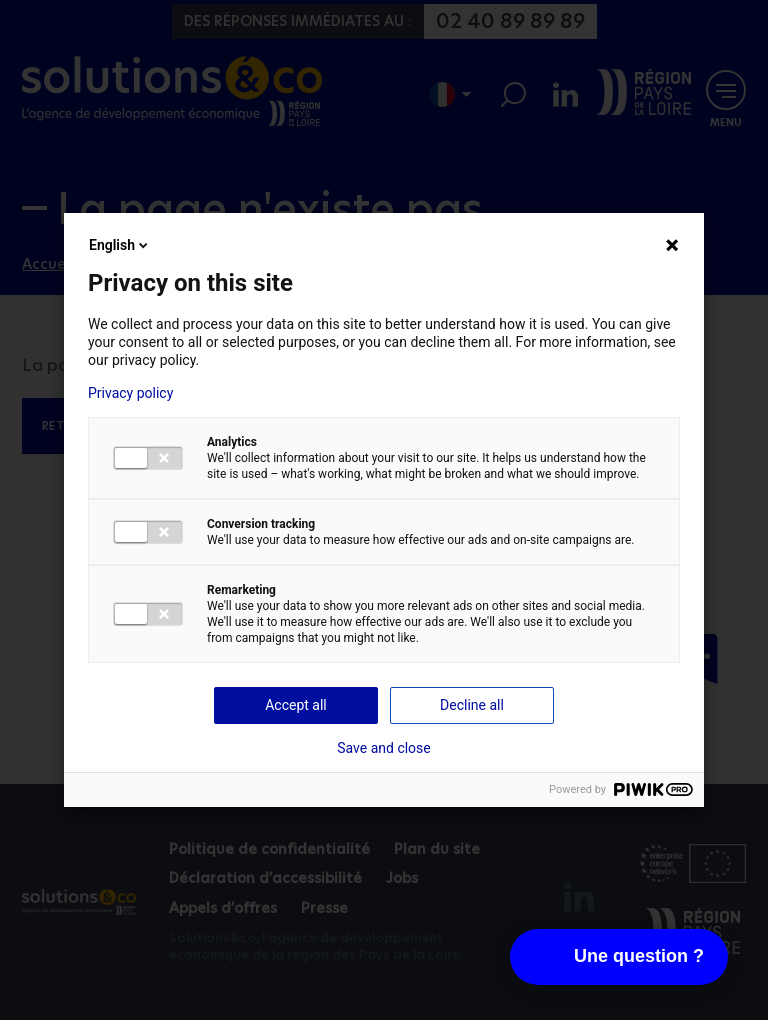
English (120, 245)
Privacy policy (130, 393)
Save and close (384, 748)
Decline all (472, 705)
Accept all (296, 705)
